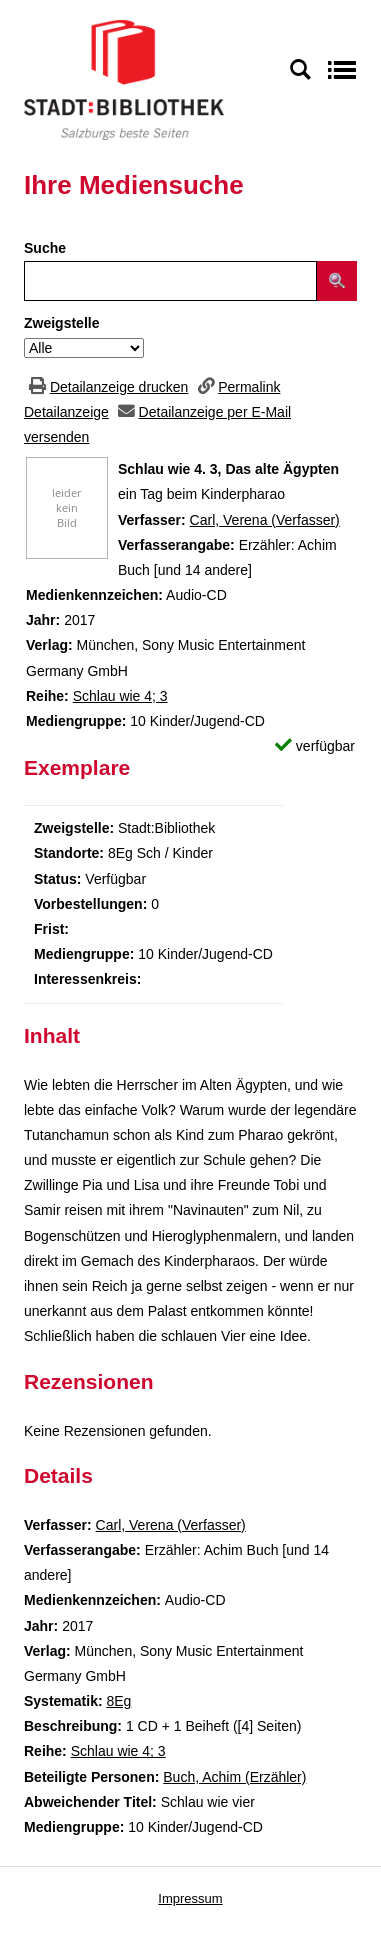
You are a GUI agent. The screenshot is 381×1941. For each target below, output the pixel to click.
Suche (45, 248)
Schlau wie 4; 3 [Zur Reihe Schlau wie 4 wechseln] (120, 696)
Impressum (190, 1898)
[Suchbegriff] (170, 281)
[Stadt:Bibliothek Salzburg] (124, 79)
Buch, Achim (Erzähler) (234, 1777)
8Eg (118, 1701)
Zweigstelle (61, 323)
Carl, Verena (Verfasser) (265, 520)
